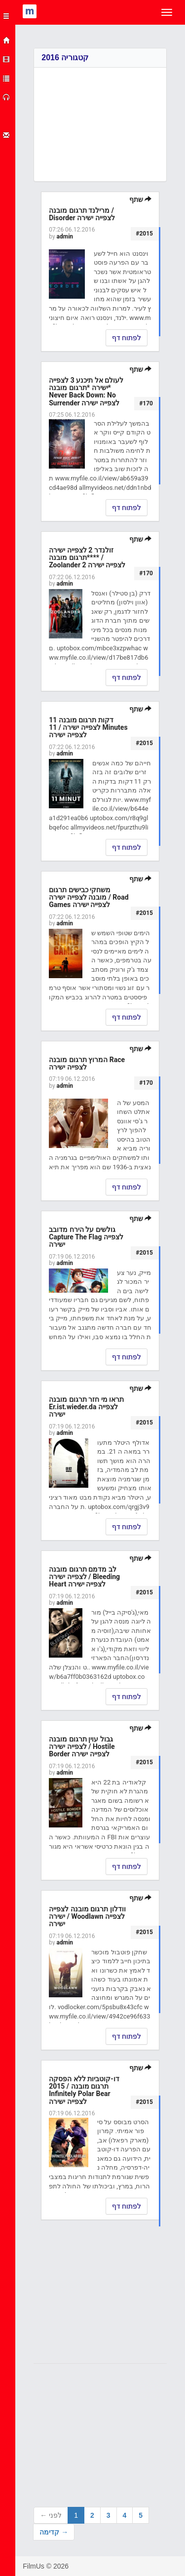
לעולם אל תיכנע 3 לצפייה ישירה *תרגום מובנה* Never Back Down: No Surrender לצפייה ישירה (86, 391)
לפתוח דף (126, 338)
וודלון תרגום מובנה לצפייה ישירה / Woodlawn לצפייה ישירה (87, 1916)
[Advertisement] (100, 117)
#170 (146, 403)
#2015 (144, 233)
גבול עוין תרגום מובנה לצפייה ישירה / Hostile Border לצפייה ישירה (81, 1746)
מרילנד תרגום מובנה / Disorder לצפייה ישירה (81, 214)
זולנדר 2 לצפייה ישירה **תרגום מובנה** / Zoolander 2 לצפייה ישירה (87, 557)
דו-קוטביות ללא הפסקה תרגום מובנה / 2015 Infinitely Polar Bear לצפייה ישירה (84, 2090)
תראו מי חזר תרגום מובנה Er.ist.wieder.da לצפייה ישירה (86, 1407)
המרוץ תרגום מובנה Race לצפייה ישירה (87, 1063)
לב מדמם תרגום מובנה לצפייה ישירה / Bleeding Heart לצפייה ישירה (84, 1576)
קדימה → (53, 2532)
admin (65, 236)
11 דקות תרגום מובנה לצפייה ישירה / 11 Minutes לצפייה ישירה (88, 727)
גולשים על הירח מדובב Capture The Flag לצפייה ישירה (86, 1237)
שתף (140, 199)
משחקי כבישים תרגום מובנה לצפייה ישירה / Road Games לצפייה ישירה (88, 897)
